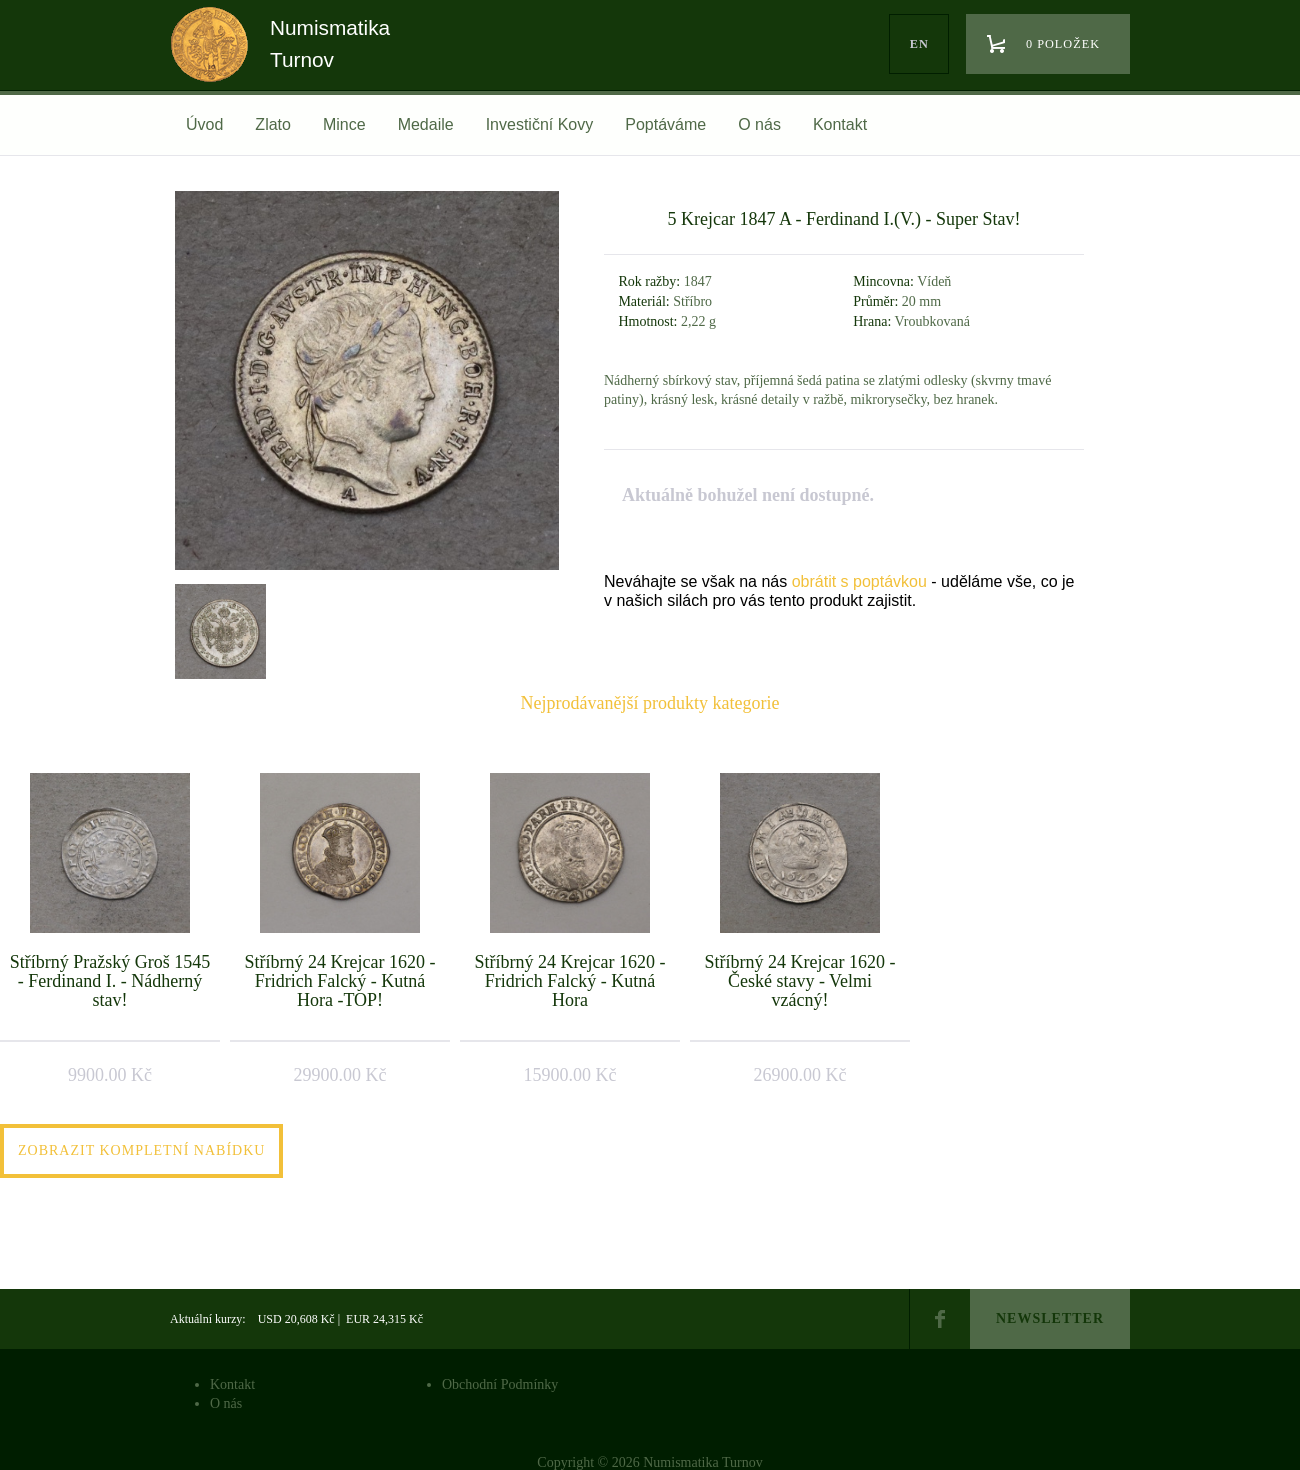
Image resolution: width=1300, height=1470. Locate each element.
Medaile (426, 124)
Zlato (273, 124)
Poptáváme (665, 124)
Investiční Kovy (540, 124)
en (919, 44)
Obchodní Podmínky (500, 1384)
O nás (759, 124)
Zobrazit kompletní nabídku (141, 1150)
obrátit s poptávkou (859, 581)
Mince (344, 124)
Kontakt (840, 124)
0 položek (1063, 44)
